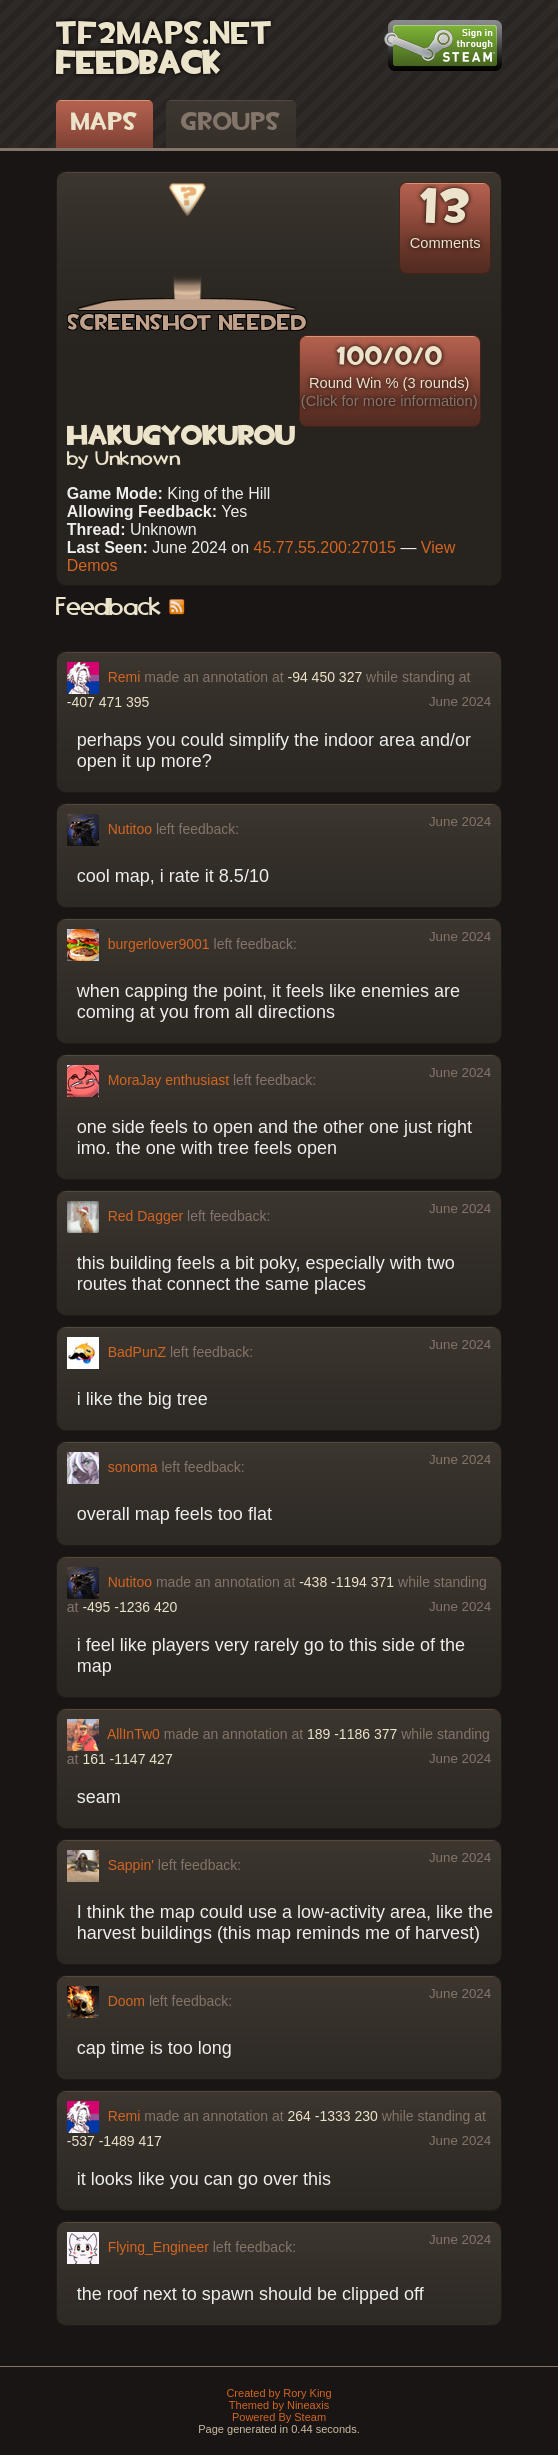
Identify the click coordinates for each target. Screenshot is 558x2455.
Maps (104, 123)
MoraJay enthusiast (168, 1079)
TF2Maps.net (164, 35)
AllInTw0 (133, 1733)
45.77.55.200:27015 (325, 547)
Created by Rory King (278, 2393)
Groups (231, 123)
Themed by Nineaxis (279, 2405)
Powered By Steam (279, 2417)
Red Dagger (146, 1215)
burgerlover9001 (159, 943)
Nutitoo (130, 828)
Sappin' (131, 1864)
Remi (124, 676)
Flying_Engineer (158, 2246)
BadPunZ (137, 1351)
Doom (126, 2000)
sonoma (133, 1466)
